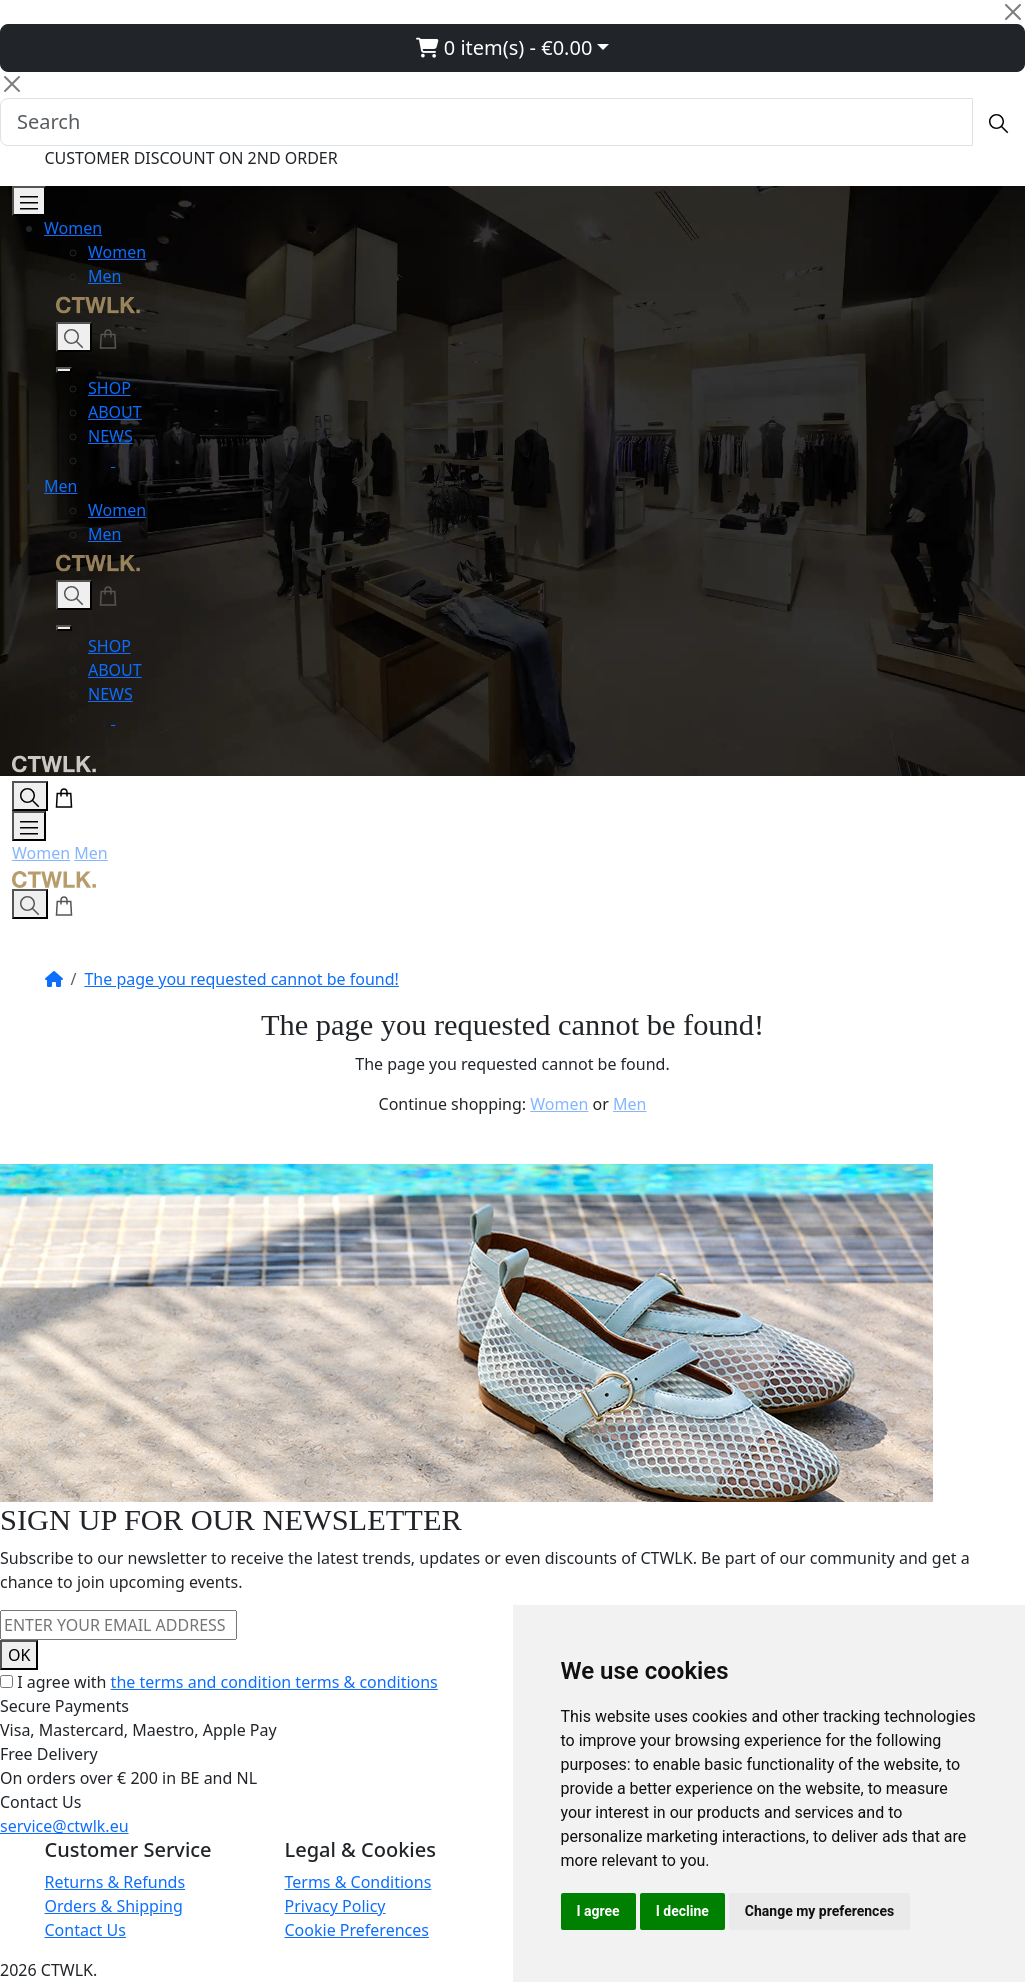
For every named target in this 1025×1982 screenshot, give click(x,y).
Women (73, 228)
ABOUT (115, 412)
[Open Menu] (29, 201)
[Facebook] (127, 460)
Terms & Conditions (358, 1882)
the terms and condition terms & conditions (274, 1682)
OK (19, 1655)
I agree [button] (598, 1911)
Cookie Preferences (357, 1930)
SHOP (109, 388)
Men (104, 276)
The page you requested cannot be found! (241, 979)
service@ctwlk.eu (64, 1826)
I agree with (227, 1682)
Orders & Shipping (114, 1906)
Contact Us (85, 1930)
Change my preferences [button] (819, 1911)
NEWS (110, 436)
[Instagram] (101, 460)
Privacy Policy (335, 1906)
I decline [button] (682, 1911)
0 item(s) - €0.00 (504, 47)
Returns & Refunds (115, 1882)
